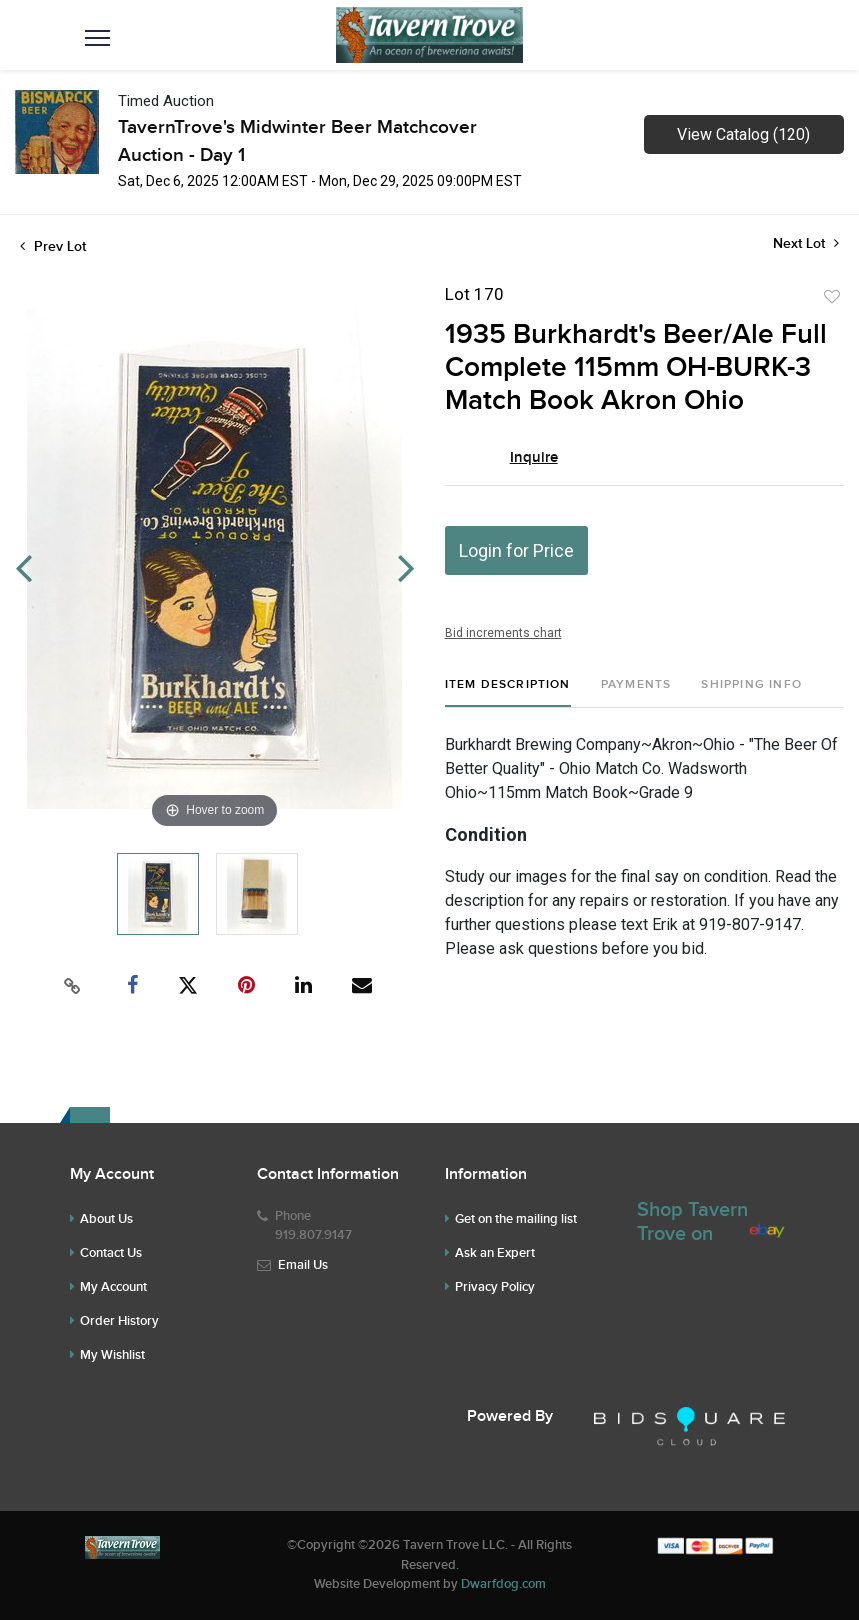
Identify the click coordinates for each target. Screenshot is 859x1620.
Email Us (303, 1265)
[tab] (508, 692)
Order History (119, 1321)
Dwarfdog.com (503, 1584)
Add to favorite (832, 297)
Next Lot (806, 243)
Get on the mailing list (516, 1219)
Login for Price (516, 550)
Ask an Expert (495, 1253)
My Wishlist (112, 1355)
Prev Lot (53, 246)
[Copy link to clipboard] (72, 986)
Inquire (534, 458)
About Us (106, 1219)
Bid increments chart (503, 633)
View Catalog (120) (743, 134)
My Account (113, 1287)
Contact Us (111, 1253)
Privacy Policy (495, 1287)
